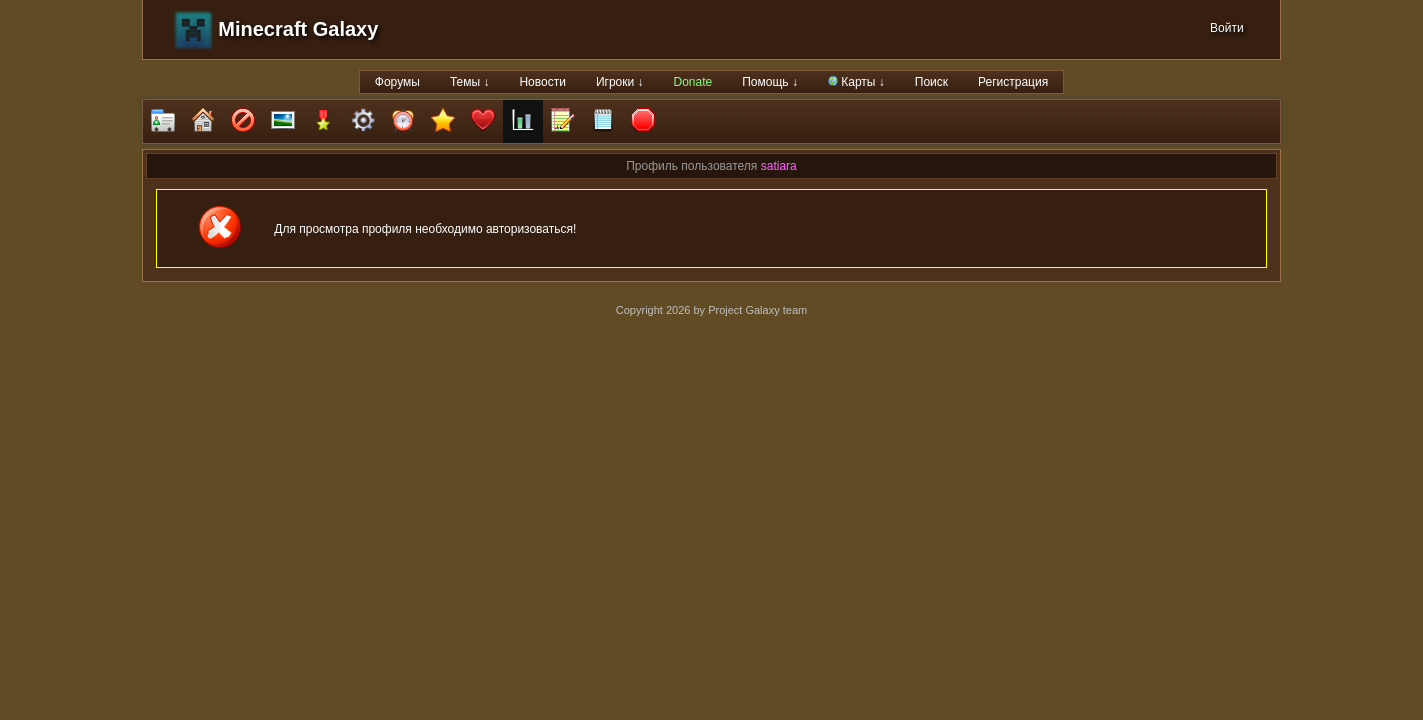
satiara (779, 166)
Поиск (931, 82)
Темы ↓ (470, 82)
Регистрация (1013, 82)
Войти (1227, 28)
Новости (542, 82)
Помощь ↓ (770, 82)
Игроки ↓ (620, 82)
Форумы (397, 82)
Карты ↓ (856, 82)
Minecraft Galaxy (298, 29)
